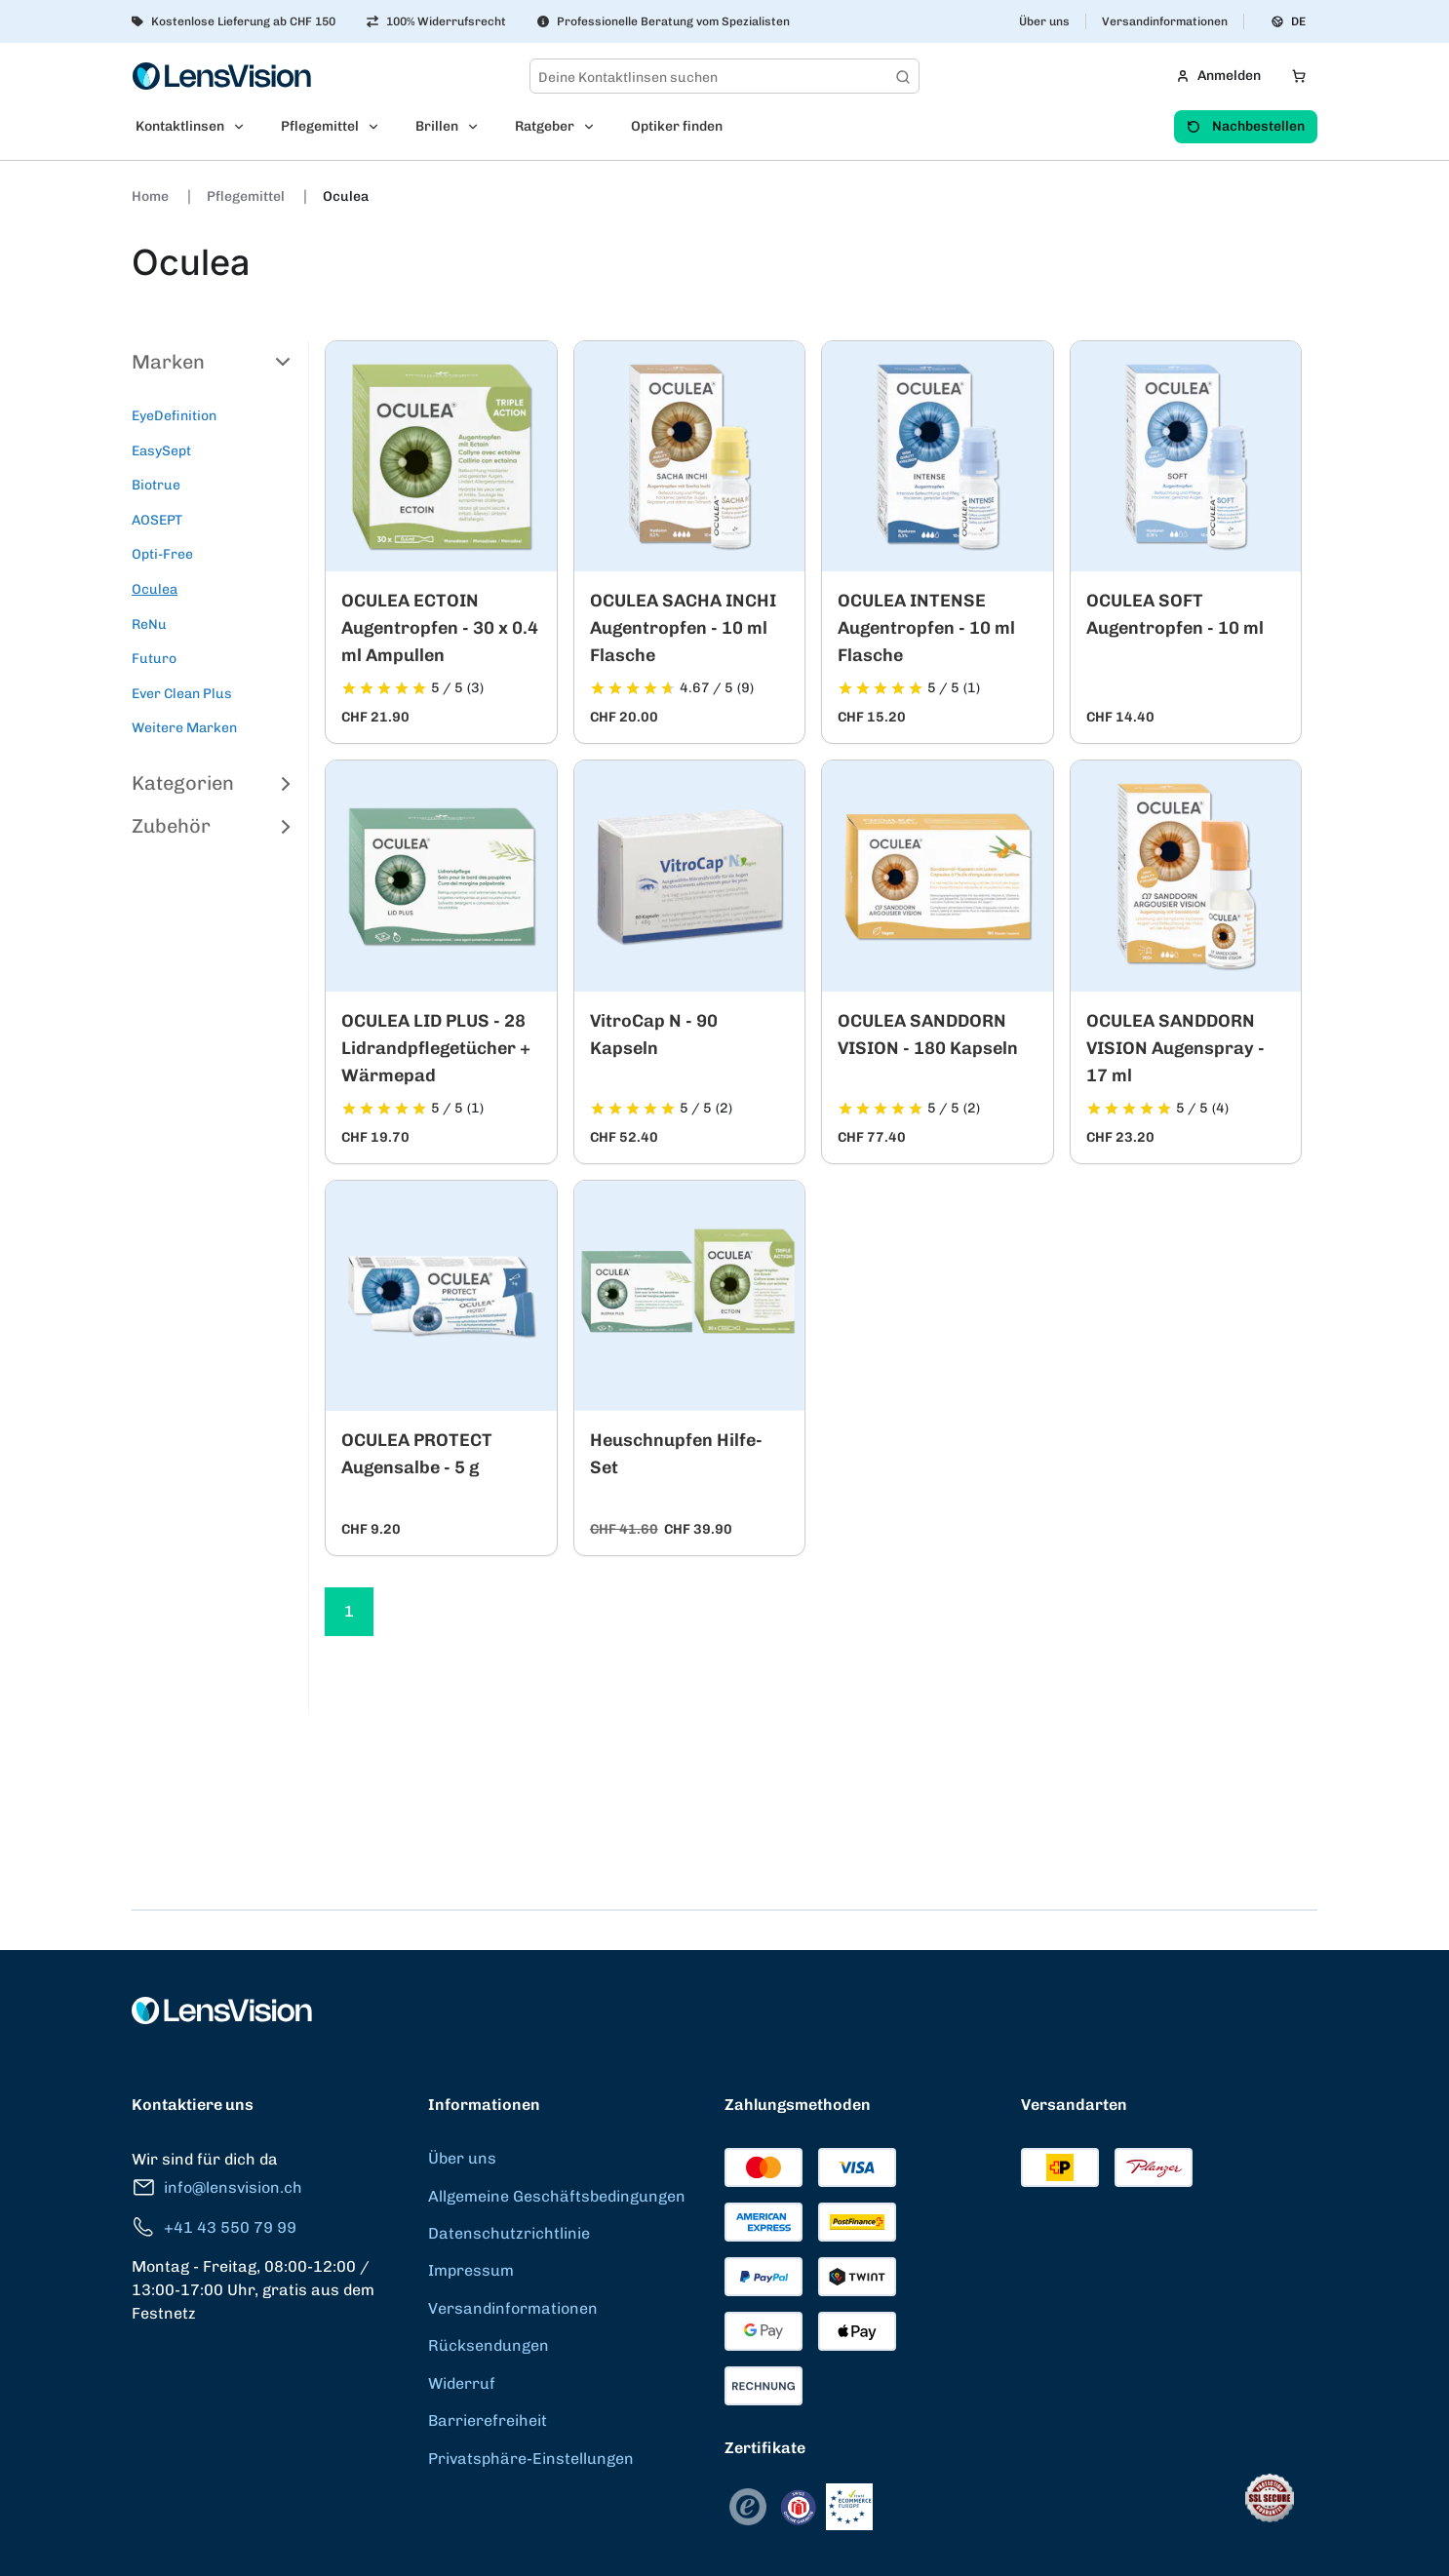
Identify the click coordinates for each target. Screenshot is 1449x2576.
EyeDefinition (174, 416)
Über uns (1044, 21)
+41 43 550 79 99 (214, 2227)
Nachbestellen (1246, 126)
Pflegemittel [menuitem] (320, 126)
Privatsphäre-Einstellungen (531, 2458)
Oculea (346, 196)
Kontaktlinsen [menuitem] (180, 126)
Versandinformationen (1165, 21)
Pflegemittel (247, 196)
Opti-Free (162, 554)
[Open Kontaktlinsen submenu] (244, 126)
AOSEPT (157, 520)
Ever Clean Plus (182, 693)
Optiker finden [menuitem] (677, 126)
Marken (212, 361)
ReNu (149, 624)
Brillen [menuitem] (436, 126)
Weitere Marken (184, 728)
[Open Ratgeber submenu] (594, 126)
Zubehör (212, 826)
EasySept (161, 451)
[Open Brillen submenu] (478, 126)
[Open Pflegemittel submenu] (379, 126)
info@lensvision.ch (217, 2187)
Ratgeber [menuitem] (544, 126)
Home (152, 196)
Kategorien (212, 783)
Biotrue (156, 485)
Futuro (154, 658)
